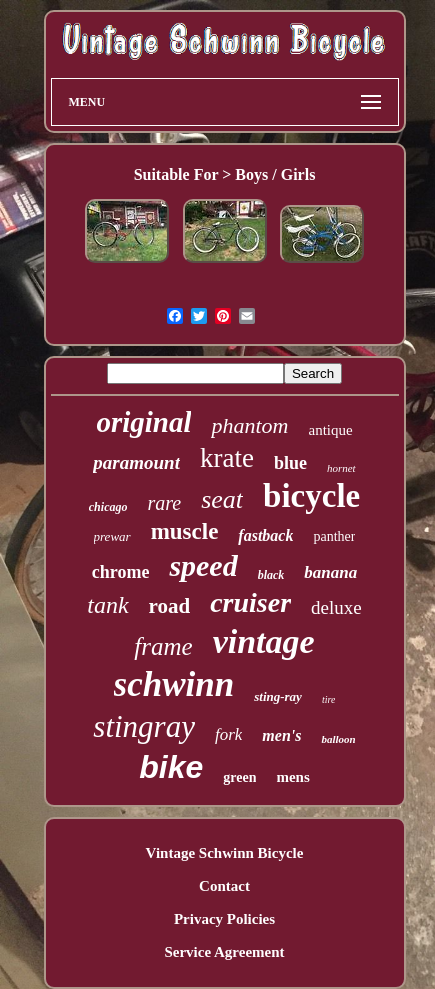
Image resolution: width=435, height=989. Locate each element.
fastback (265, 535)
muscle (185, 531)
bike (171, 767)
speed (203, 565)
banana (330, 572)
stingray (144, 726)
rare (164, 503)
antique (330, 430)
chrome (121, 572)
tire (329, 699)
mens (292, 777)
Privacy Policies (224, 919)
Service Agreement (224, 952)
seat (222, 499)
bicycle (311, 496)
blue (290, 463)
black (271, 575)
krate (227, 458)
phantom (249, 425)
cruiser (250, 602)
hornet (341, 468)
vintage (264, 641)
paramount (136, 462)
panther (334, 536)
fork (228, 734)
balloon (338, 739)
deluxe (336, 607)
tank (107, 605)
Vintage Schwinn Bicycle (225, 853)
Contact (224, 886)
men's (281, 735)
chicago (108, 507)
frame (163, 646)
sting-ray (278, 696)
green (239, 777)
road (170, 606)
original (143, 422)
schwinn (174, 684)
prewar (112, 536)
